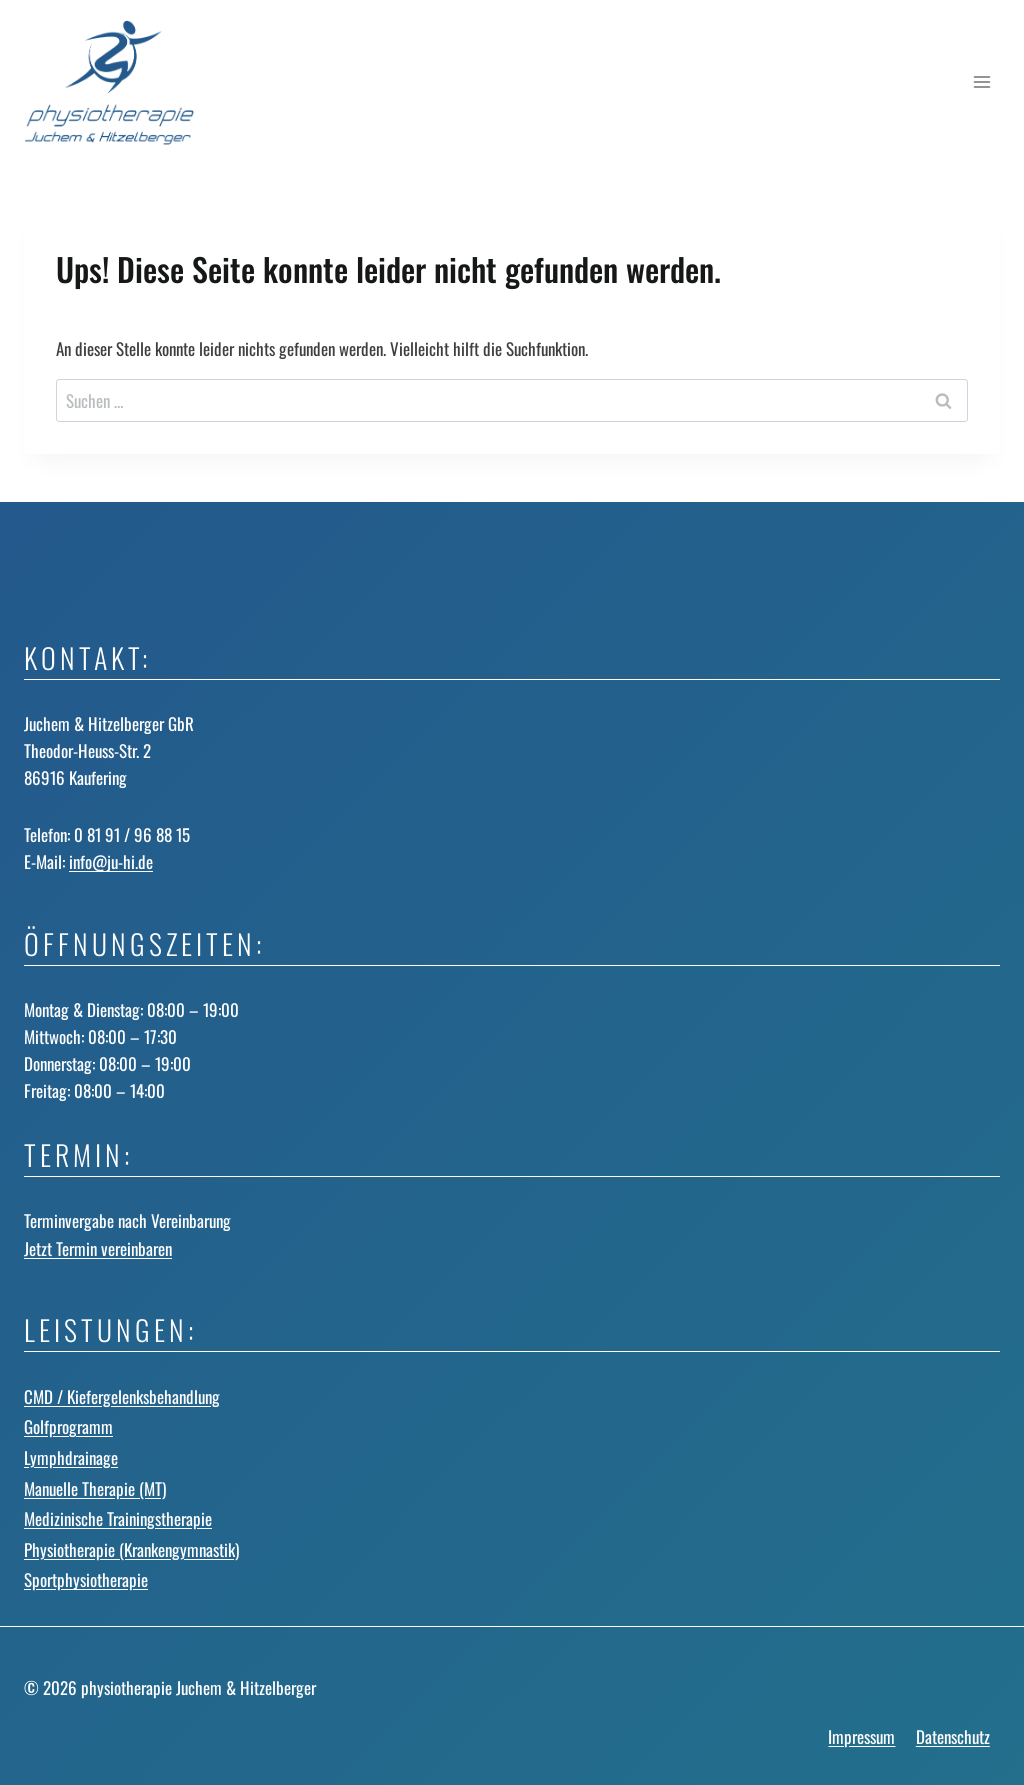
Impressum (861, 1736)
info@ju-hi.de (111, 861)
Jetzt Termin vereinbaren (98, 1248)
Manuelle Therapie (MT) (95, 1488)
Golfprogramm (68, 1426)
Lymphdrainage (71, 1457)
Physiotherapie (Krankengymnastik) (131, 1549)
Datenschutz (953, 1736)
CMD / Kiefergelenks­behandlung (122, 1396)
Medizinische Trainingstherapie (118, 1518)
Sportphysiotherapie (86, 1579)
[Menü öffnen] (981, 82)
